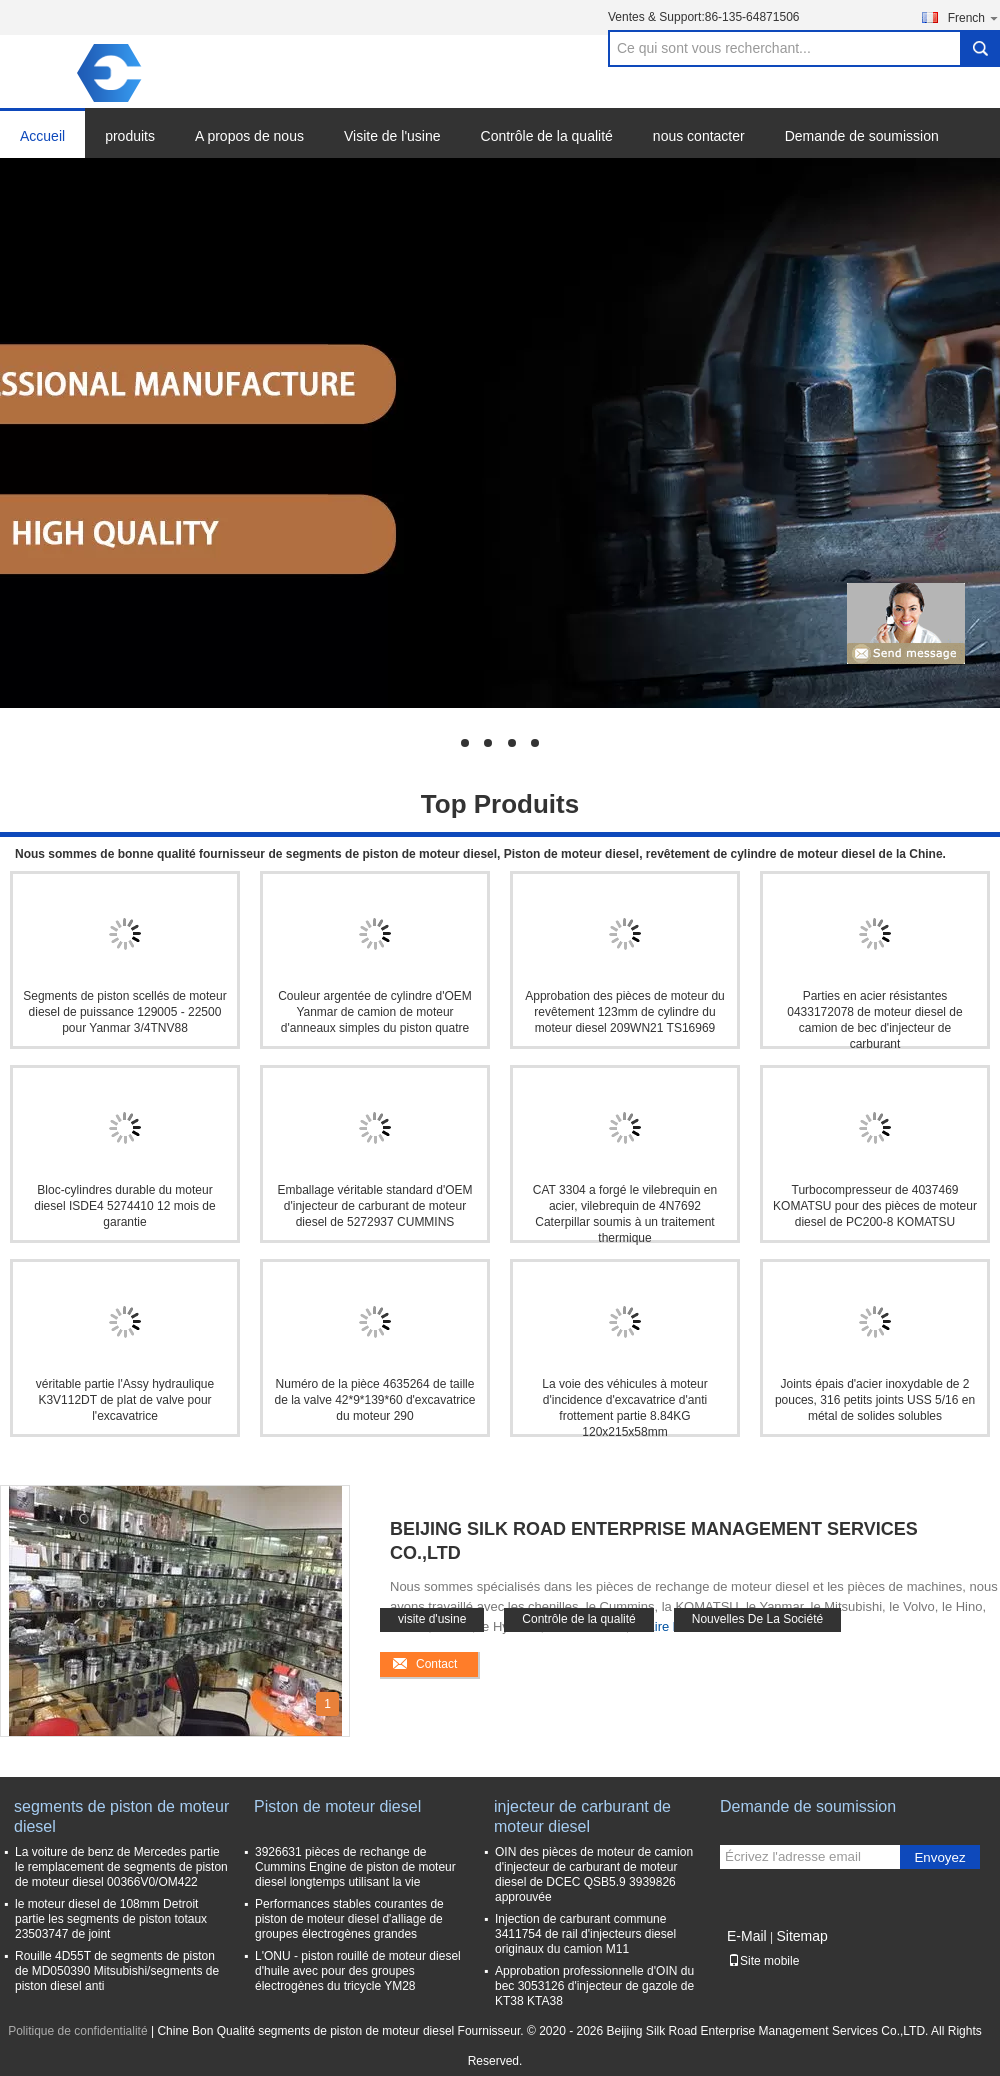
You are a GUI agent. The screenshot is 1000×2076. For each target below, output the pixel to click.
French (974, 17)
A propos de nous (249, 136)
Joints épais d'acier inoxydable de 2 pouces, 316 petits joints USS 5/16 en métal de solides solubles (875, 1400)
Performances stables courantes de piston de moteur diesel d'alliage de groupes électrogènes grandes (349, 1919)
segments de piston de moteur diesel (121, 1816)
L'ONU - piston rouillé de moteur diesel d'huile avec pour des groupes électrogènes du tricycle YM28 (358, 1971)
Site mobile (763, 1961)
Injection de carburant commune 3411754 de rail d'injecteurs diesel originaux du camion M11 (585, 1934)
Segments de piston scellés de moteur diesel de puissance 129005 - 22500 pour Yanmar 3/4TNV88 (124, 1012)
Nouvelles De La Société (757, 1619)
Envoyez (939, 1857)
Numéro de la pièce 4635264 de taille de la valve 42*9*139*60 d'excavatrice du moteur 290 (374, 1400)
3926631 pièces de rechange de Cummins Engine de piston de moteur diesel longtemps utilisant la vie (355, 1867)
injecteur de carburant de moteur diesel (582, 1816)
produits (130, 136)
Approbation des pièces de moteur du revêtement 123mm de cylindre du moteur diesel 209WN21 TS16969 (624, 1012)
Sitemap (801, 1936)
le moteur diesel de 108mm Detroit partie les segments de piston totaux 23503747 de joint (111, 1919)
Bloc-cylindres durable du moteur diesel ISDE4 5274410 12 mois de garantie (124, 1206)
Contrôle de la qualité (547, 136)
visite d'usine (432, 1619)
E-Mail (747, 1936)
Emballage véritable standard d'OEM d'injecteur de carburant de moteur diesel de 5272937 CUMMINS (374, 1206)
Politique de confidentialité (77, 2031)
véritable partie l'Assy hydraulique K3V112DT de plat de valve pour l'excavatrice (125, 1400)
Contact (436, 1664)
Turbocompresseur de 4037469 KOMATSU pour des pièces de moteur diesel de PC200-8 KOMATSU (875, 1206)
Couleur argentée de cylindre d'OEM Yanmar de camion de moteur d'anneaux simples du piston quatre (375, 1012)
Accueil (42, 136)
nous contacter (699, 136)
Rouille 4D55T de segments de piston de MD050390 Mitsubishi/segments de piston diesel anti (117, 1971)
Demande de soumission (862, 136)
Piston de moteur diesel (337, 1806)
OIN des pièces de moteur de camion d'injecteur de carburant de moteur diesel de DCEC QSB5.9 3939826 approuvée (594, 1874)
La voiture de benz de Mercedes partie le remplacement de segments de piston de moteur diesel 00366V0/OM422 (121, 1867)
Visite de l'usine (392, 136)
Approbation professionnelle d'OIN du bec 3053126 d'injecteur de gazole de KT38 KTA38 (594, 1986)
